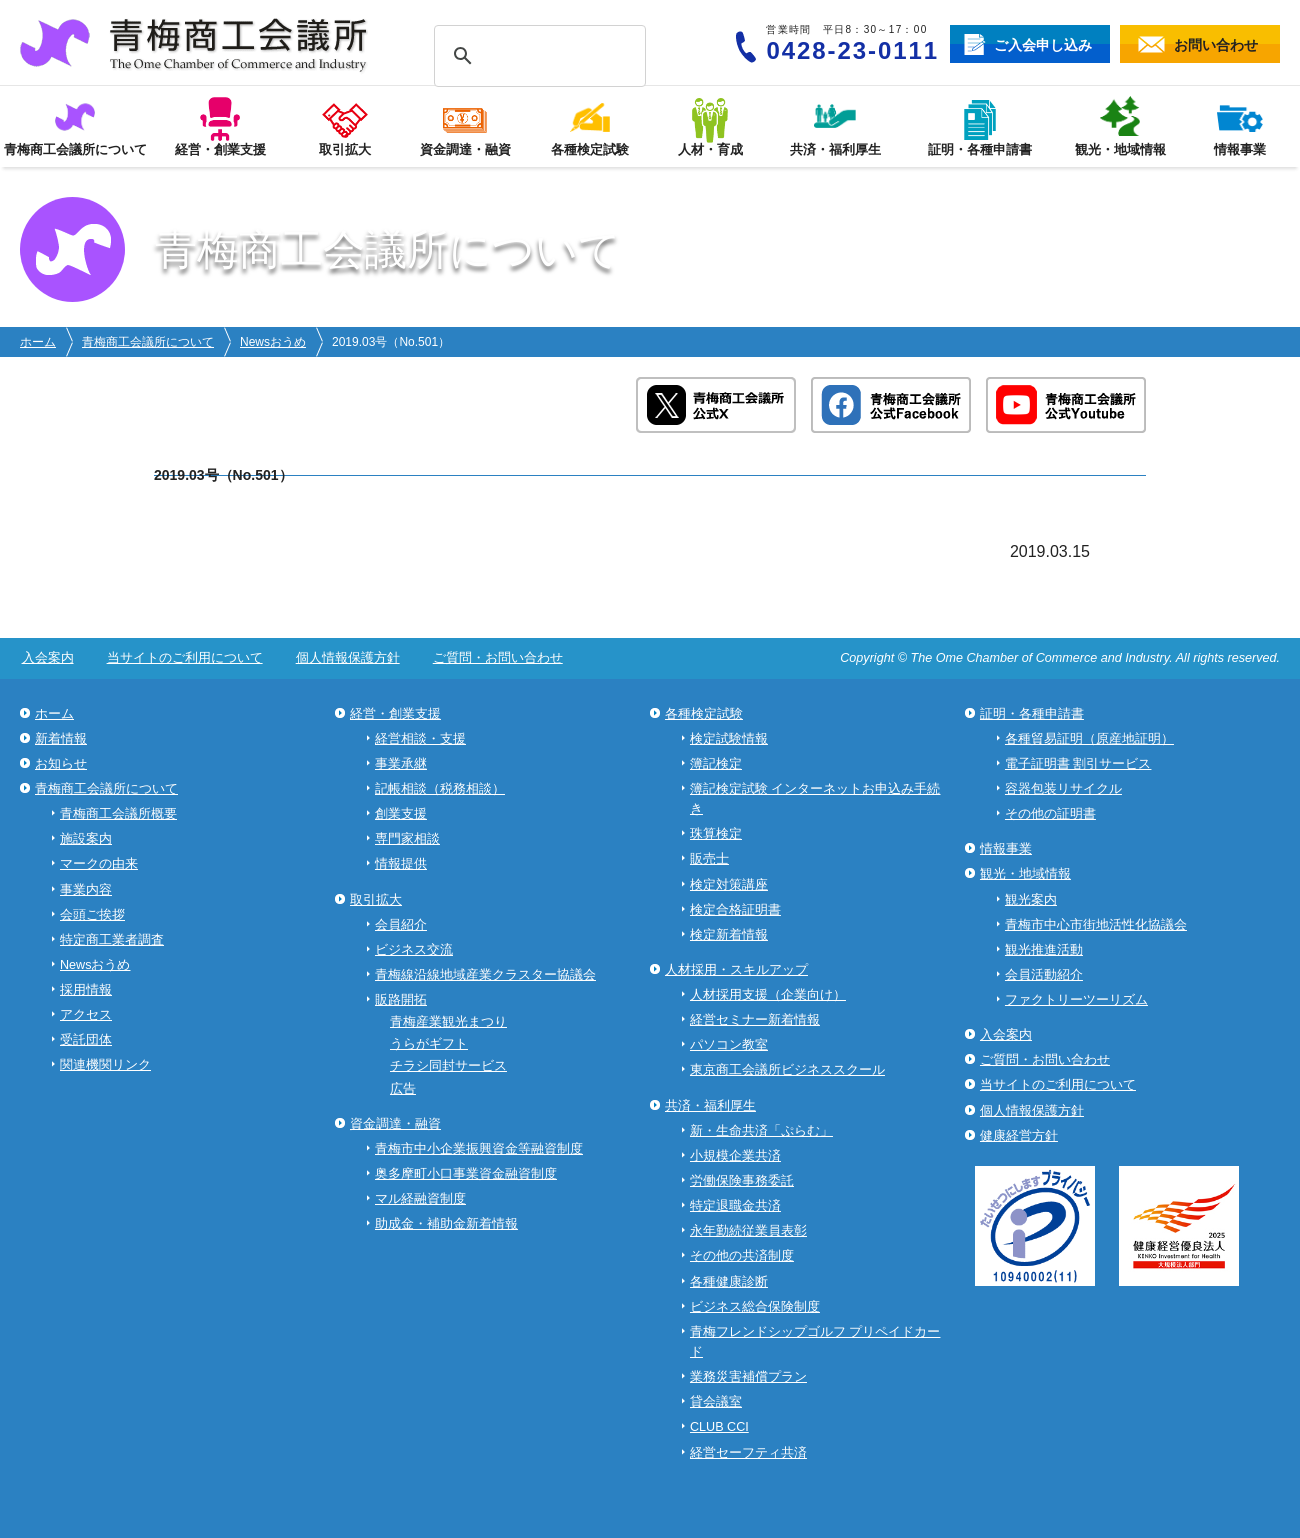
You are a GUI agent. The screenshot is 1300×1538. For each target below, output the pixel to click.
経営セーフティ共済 (748, 1453)
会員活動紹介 (1044, 975)
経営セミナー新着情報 (755, 1020)
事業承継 (401, 764)
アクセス (86, 1015)
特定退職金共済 (735, 1206)
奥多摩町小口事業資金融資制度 (466, 1174)
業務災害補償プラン (748, 1377)
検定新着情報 (729, 935)
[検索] (537, 57)
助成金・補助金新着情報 (446, 1224)
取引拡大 (376, 900)
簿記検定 (716, 764)
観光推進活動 (1044, 950)
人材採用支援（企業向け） (768, 995)
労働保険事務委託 (742, 1181)
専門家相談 (407, 839)
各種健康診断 (729, 1282)
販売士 (709, 859)
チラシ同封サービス (448, 1066)
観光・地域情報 (1025, 874)
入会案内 (46, 658)
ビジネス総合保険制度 (755, 1307)
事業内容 (86, 890)
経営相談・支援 (420, 739)
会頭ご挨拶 (92, 915)
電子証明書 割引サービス (1078, 764)
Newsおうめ (273, 342)
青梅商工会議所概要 (118, 814)
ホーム (38, 342)
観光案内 (1031, 900)
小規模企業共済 (735, 1156)
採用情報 (86, 990)
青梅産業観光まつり (448, 1022)
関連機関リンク (105, 1065)
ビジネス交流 (414, 950)
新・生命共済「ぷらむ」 (761, 1131)
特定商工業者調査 (112, 940)
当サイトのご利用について (180, 658)
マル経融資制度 (420, 1199)
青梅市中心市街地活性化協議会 (1096, 925)
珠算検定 (716, 834)
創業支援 (401, 814)
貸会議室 (716, 1402)
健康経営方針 (1019, 1136)
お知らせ (61, 764)
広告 (403, 1089)
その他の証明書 (1050, 814)
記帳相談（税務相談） (440, 789)
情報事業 (1006, 849)
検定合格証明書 (735, 910)
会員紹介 (401, 925)
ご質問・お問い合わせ (487, 658)
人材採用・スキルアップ (736, 970)
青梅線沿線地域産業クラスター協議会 (485, 975)
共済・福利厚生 (710, 1106)
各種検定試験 (704, 714)
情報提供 (401, 864)
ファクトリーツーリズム (1076, 1000)
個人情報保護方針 (340, 658)
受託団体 (86, 1040)
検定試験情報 (729, 739)
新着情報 (61, 739)
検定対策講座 (729, 885)
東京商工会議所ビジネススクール (787, 1070)
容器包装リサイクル (1063, 789)
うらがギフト (429, 1044)
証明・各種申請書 (1032, 714)
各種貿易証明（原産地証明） (1089, 739)
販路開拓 (401, 1000)
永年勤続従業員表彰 (748, 1231)
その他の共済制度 (742, 1256)
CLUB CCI (719, 1427)
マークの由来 (99, 864)
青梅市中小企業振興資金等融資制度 (479, 1149)
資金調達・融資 (395, 1124)
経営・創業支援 (395, 714)
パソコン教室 (729, 1045)
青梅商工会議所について (148, 342)
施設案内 (86, 839)
